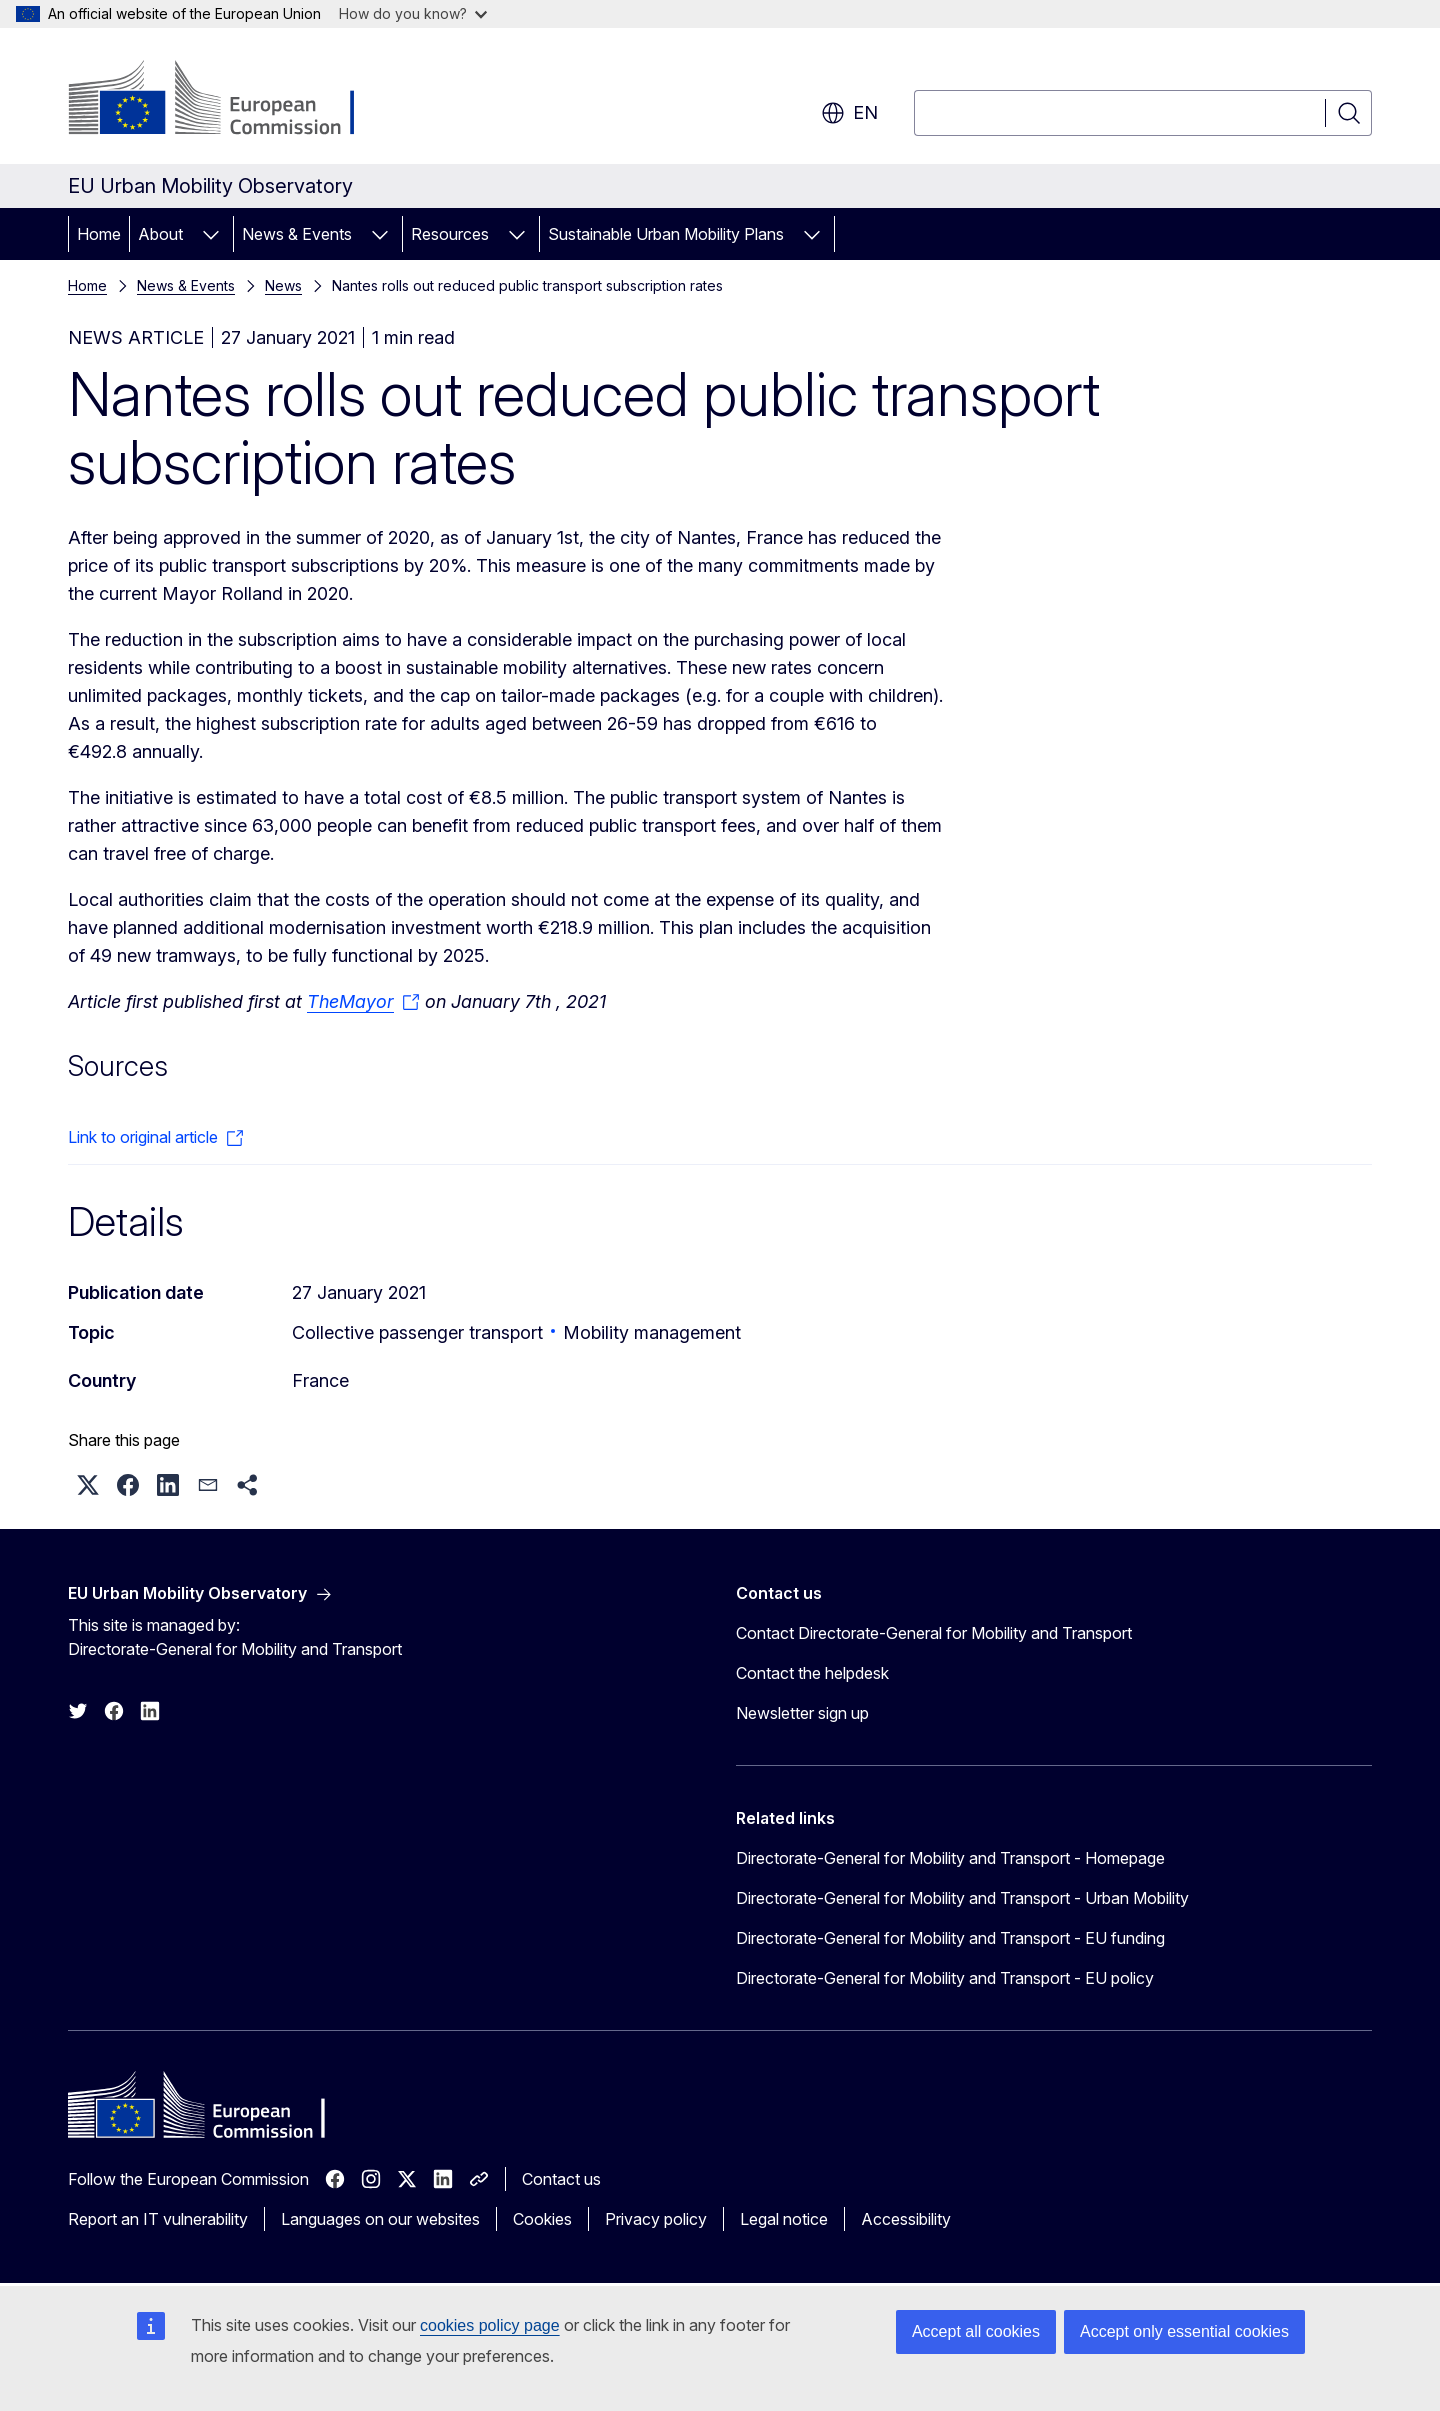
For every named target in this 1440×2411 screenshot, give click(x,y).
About (160, 234)
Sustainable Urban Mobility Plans (666, 234)
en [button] (849, 113)
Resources (450, 234)
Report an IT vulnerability (158, 2219)
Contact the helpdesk (812, 1673)
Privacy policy (656, 2219)
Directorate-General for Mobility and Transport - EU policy (945, 1978)
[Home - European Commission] (229, 100)
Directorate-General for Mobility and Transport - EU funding (950, 1938)
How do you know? (413, 13)
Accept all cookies (976, 2331)
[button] (88, 1485)
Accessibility (906, 2219)
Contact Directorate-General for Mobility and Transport (934, 1633)
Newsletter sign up (802, 1713)
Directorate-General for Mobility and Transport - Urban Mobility (962, 1898)
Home (99, 234)
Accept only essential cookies (1184, 2331)
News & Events (297, 234)
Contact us (561, 2179)
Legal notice (784, 2219)
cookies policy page (490, 2325)
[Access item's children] (211, 234)
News (283, 285)
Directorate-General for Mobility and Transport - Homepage (950, 1858)
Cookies (542, 2219)
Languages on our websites (380, 2219)
